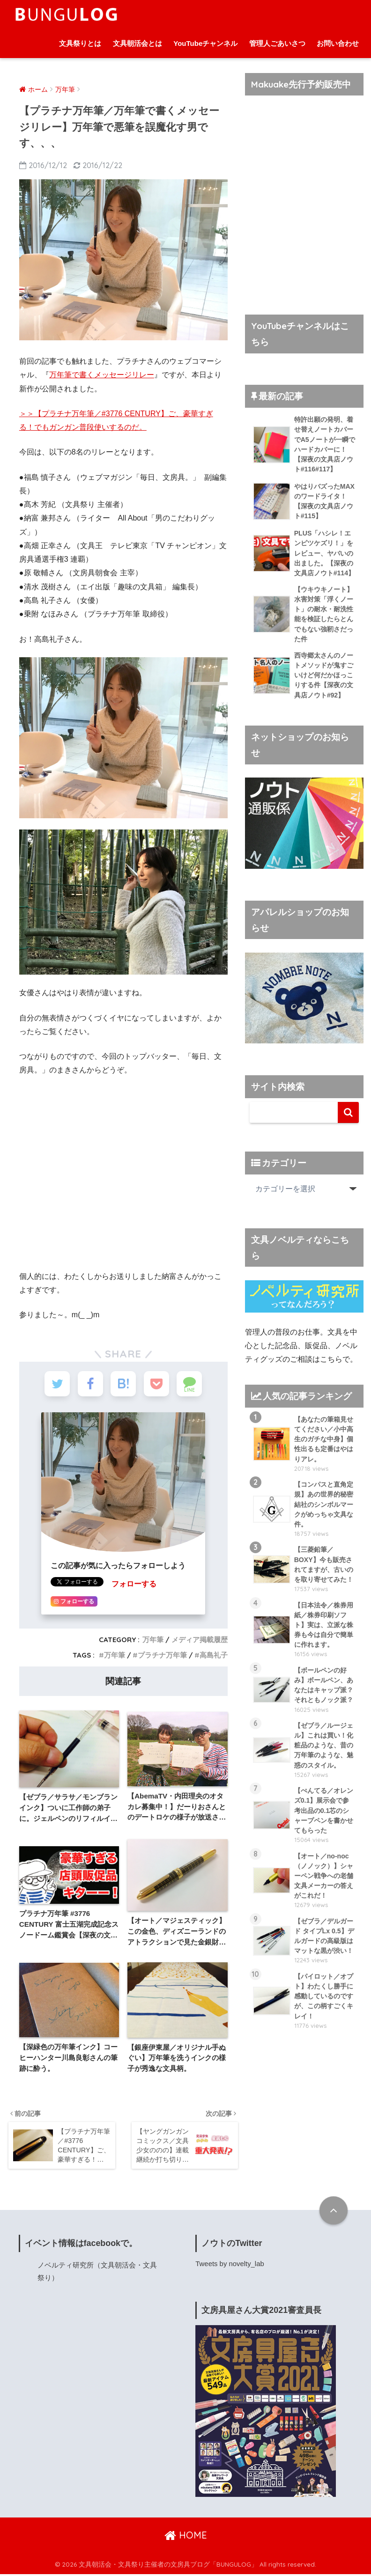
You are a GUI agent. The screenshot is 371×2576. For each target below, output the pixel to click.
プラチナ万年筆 (162, 1656)
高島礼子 (214, 1656)
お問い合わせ (338, 43)
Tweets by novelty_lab (229, 2266)
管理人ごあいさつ (277, 43)
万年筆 (152, 1641)
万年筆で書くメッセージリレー (101, 375)
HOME (185, 2537)
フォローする (133, 1585)
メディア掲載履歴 (199, 1641)
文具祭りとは (80, 43)
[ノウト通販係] (304, 823)
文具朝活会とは (137, 43)
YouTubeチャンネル (205, 43)
